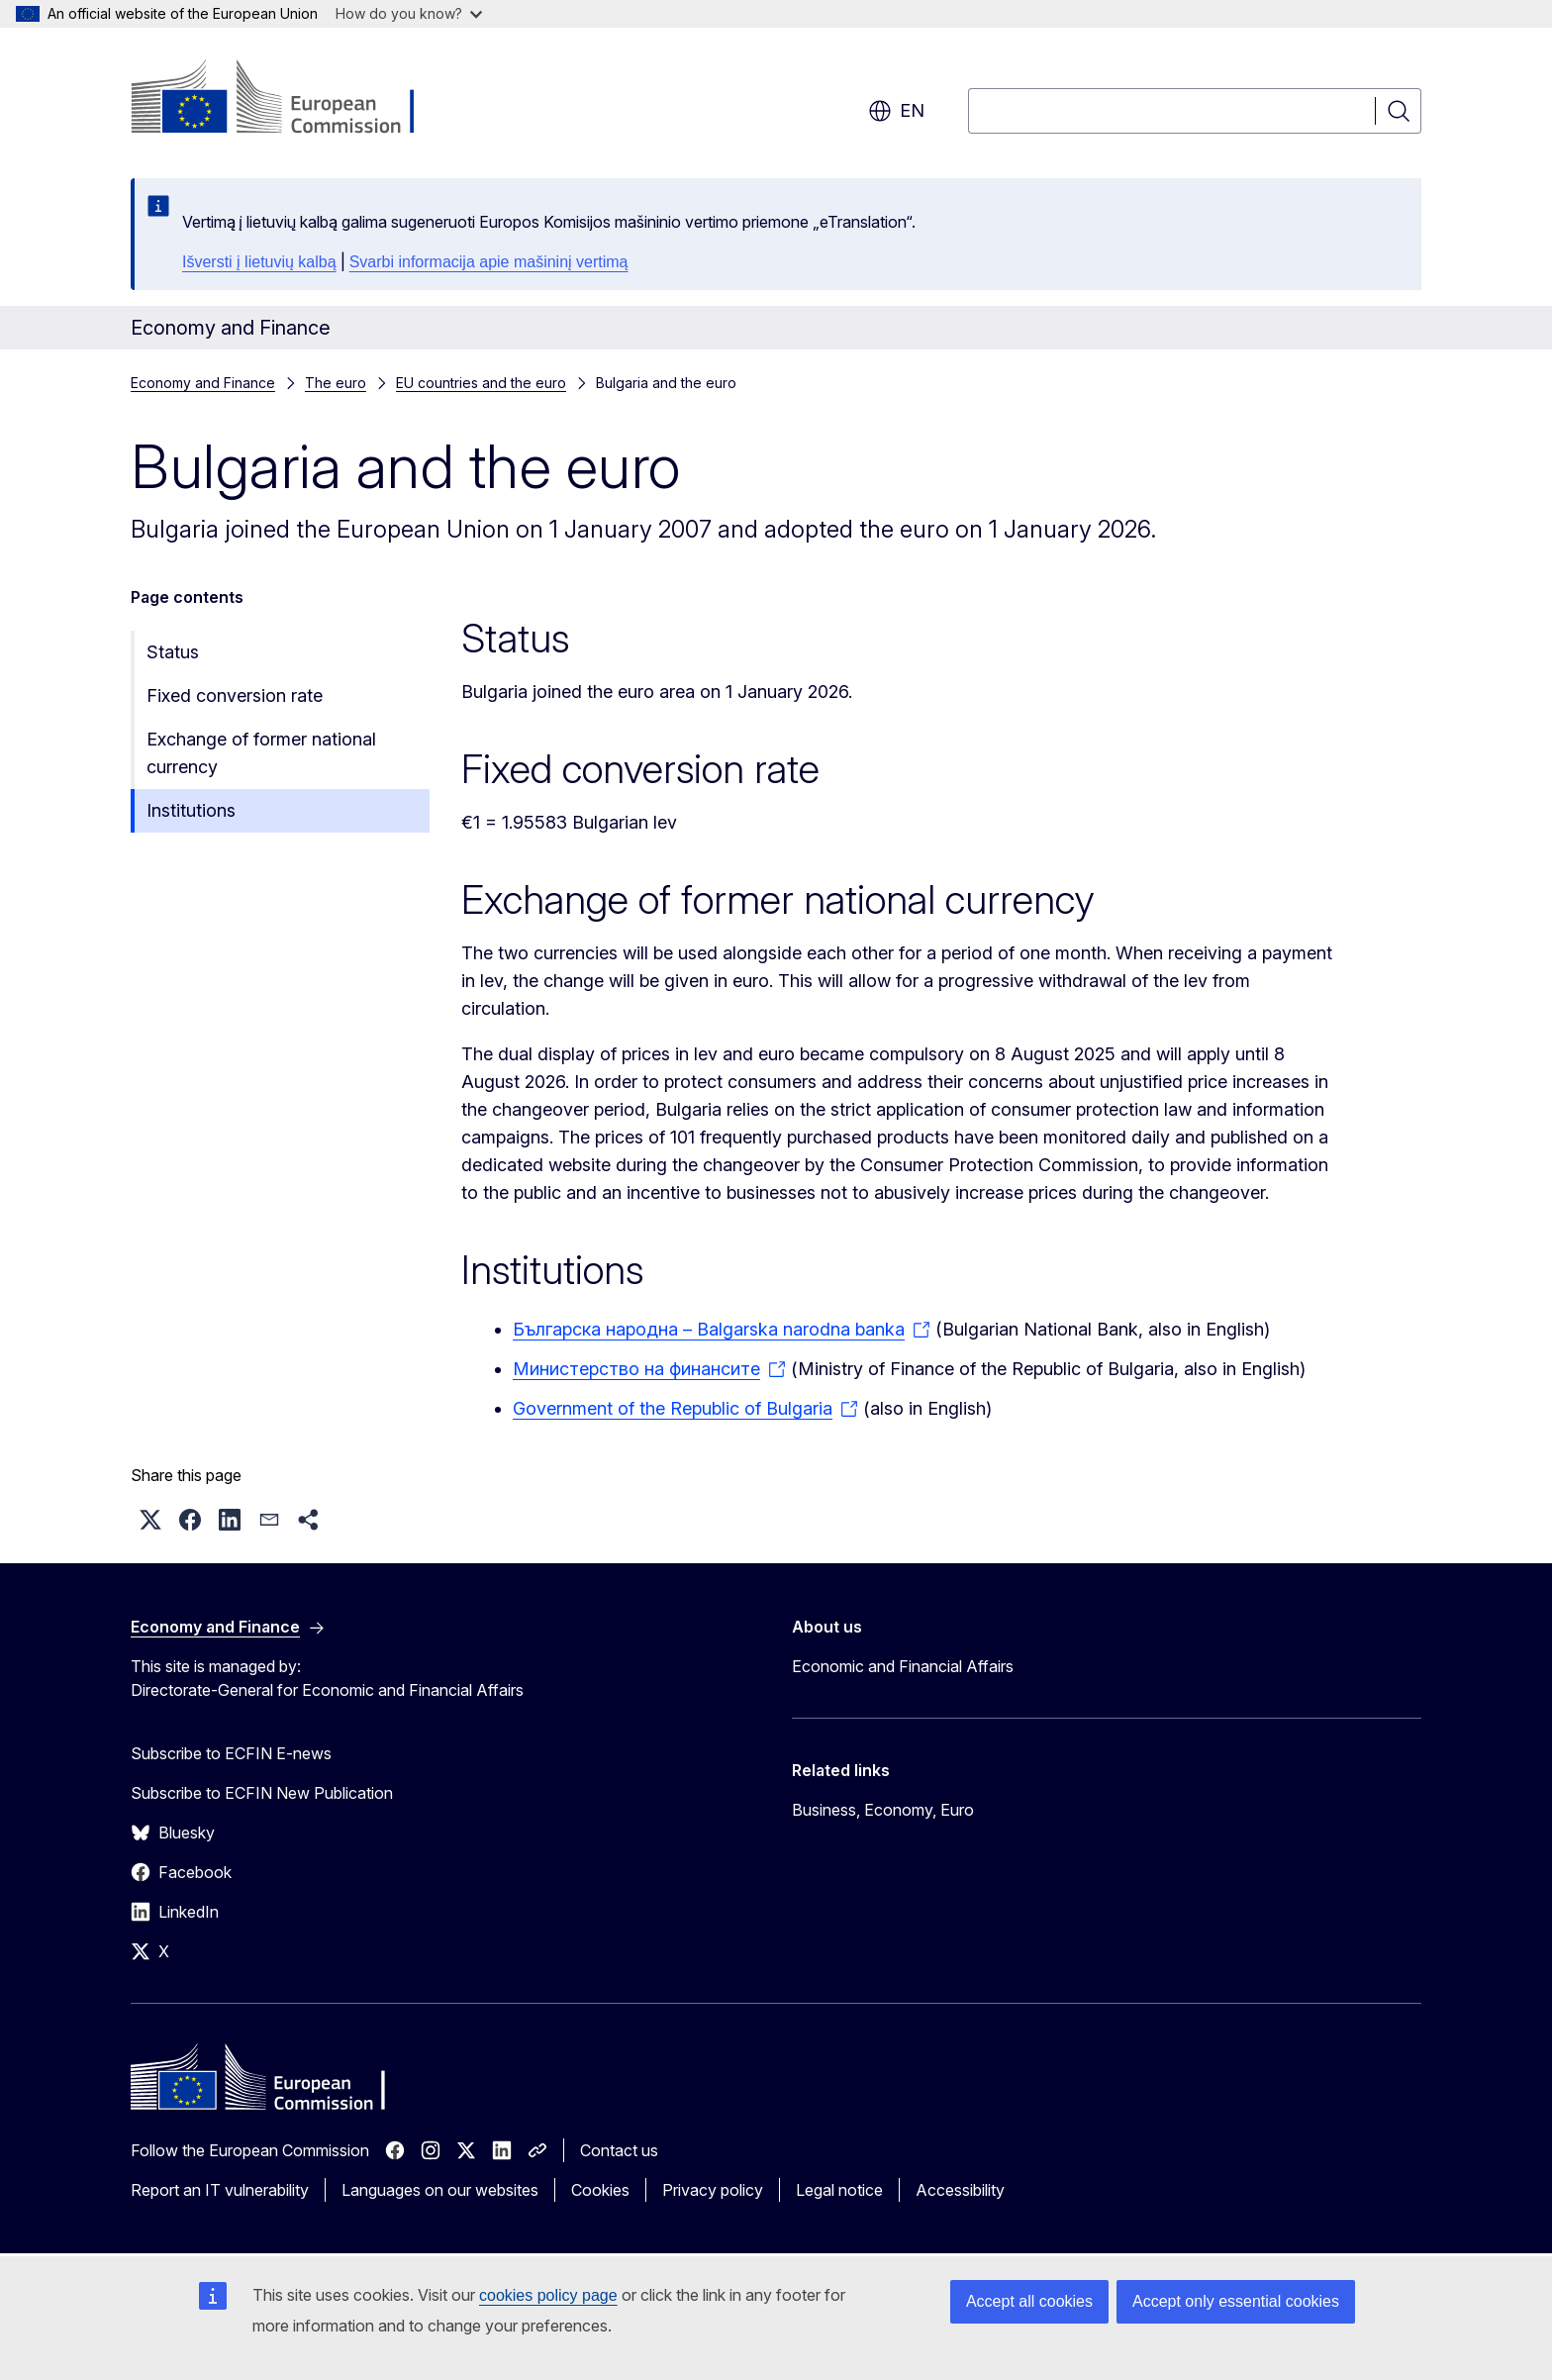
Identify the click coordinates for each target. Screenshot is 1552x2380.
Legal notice (839, 2190)
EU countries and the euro (481, 382)
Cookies (600, 2190)
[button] (150, 1520)
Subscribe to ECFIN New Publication (262, 1793)
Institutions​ (191, 810)
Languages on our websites (439, 2190)
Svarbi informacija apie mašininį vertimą (489, 261)
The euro (335, 382)
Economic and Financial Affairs (903, 1666)
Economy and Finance (203, 382)
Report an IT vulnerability (220, 2190)
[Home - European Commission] (290, 99)
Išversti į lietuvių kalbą (259, 261)
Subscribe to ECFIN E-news (231, 1753)
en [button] (896, 111)
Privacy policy (712, 2190)
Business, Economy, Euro (883, 1810)
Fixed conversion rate (234, 695)
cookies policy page (548, 2295)
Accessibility (960, 2190)
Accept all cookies (1029, 2301)
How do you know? (409, 13)
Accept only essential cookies (1235, 2301)
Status (172, 652)
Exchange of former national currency (261, 753)
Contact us (619, 2150)
